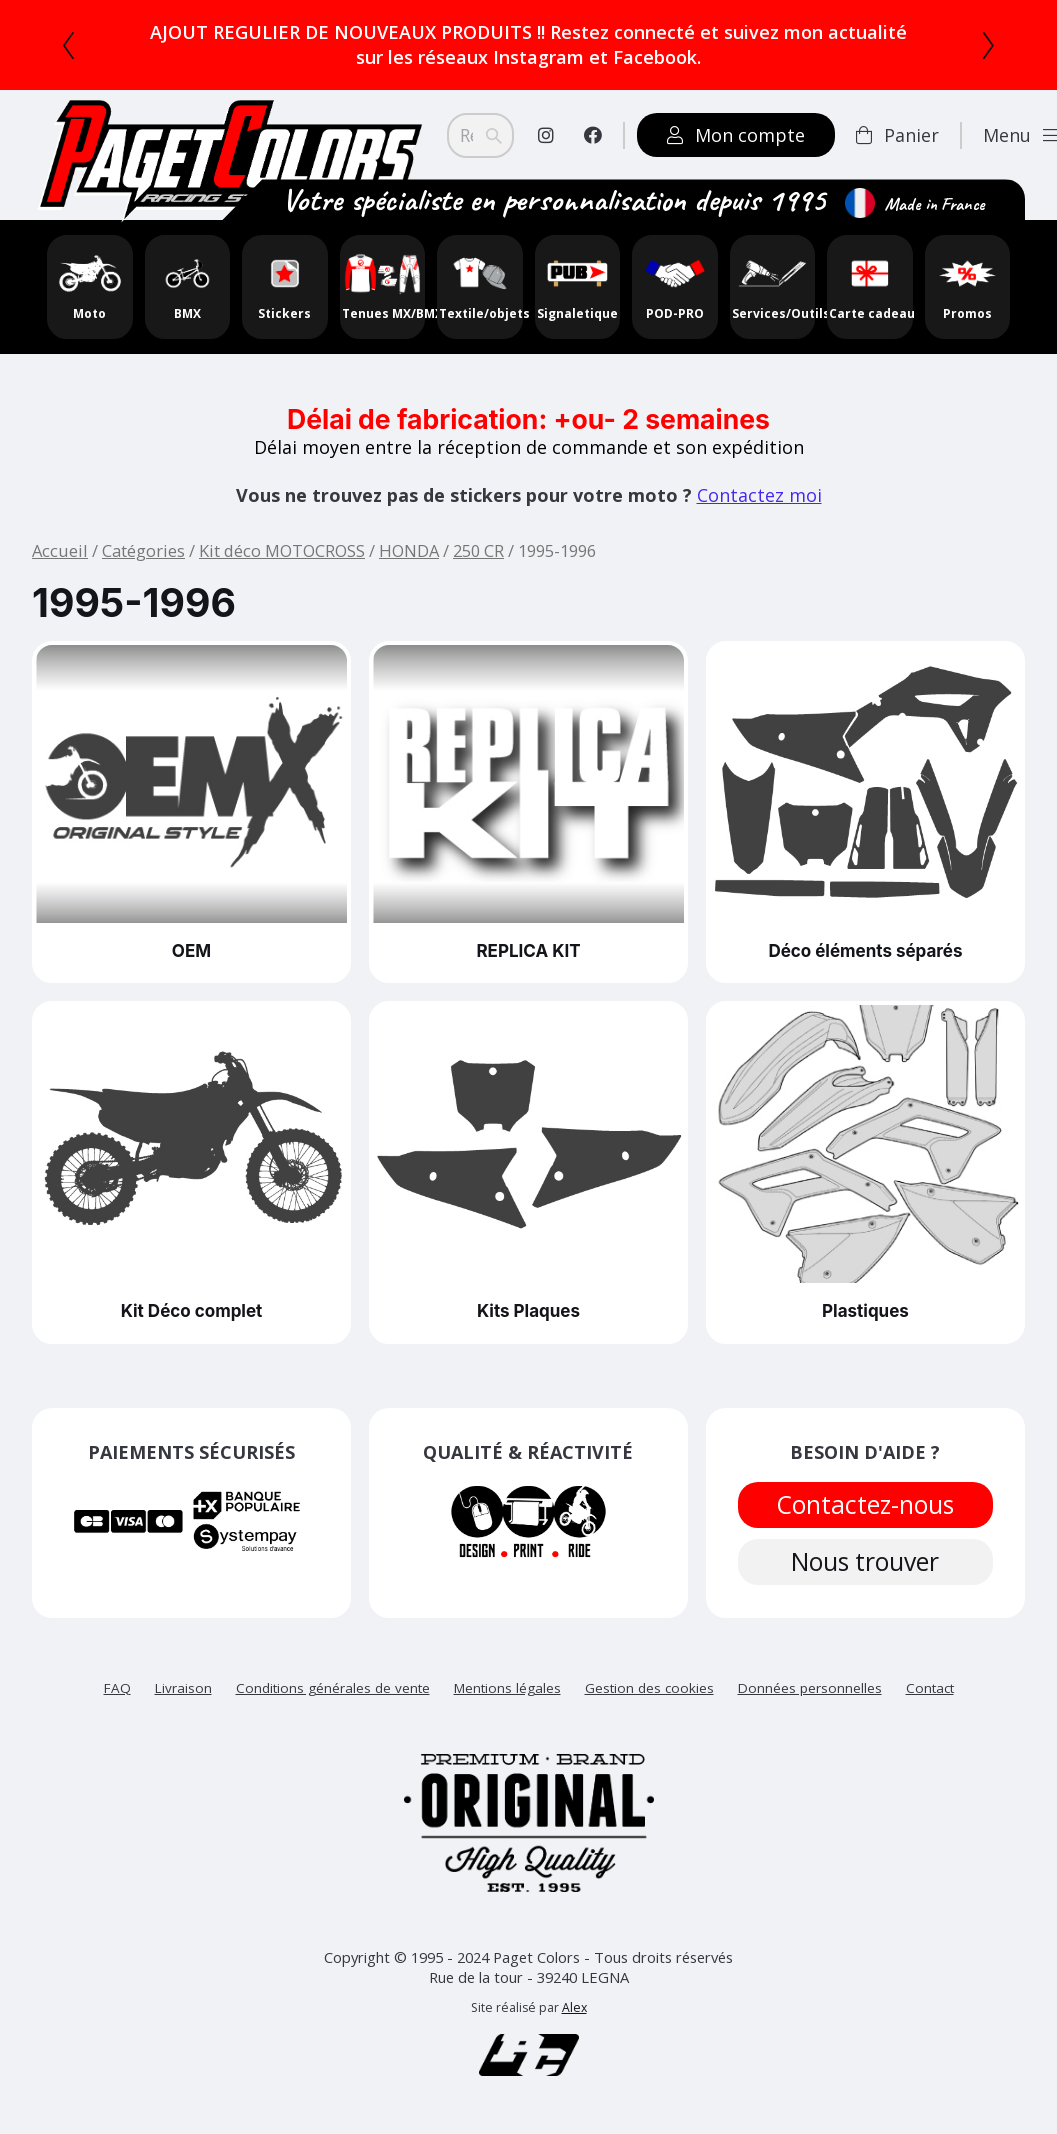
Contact (930, 1692)
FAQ (117, 1692)
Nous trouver (865, 1566)
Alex (574, 2012)
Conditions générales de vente (333, 1692)
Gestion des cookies (649, 1692)
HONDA (409, 550)
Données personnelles (810, 1692)
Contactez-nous (865, 1506)
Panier (897, 135)
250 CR (478, 550)
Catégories (143, 550)
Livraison (183, 1692)
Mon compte (736, 135)
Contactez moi (759, 495)
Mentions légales (507, 1692)
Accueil (60, 550)
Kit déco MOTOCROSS (282, 550)
